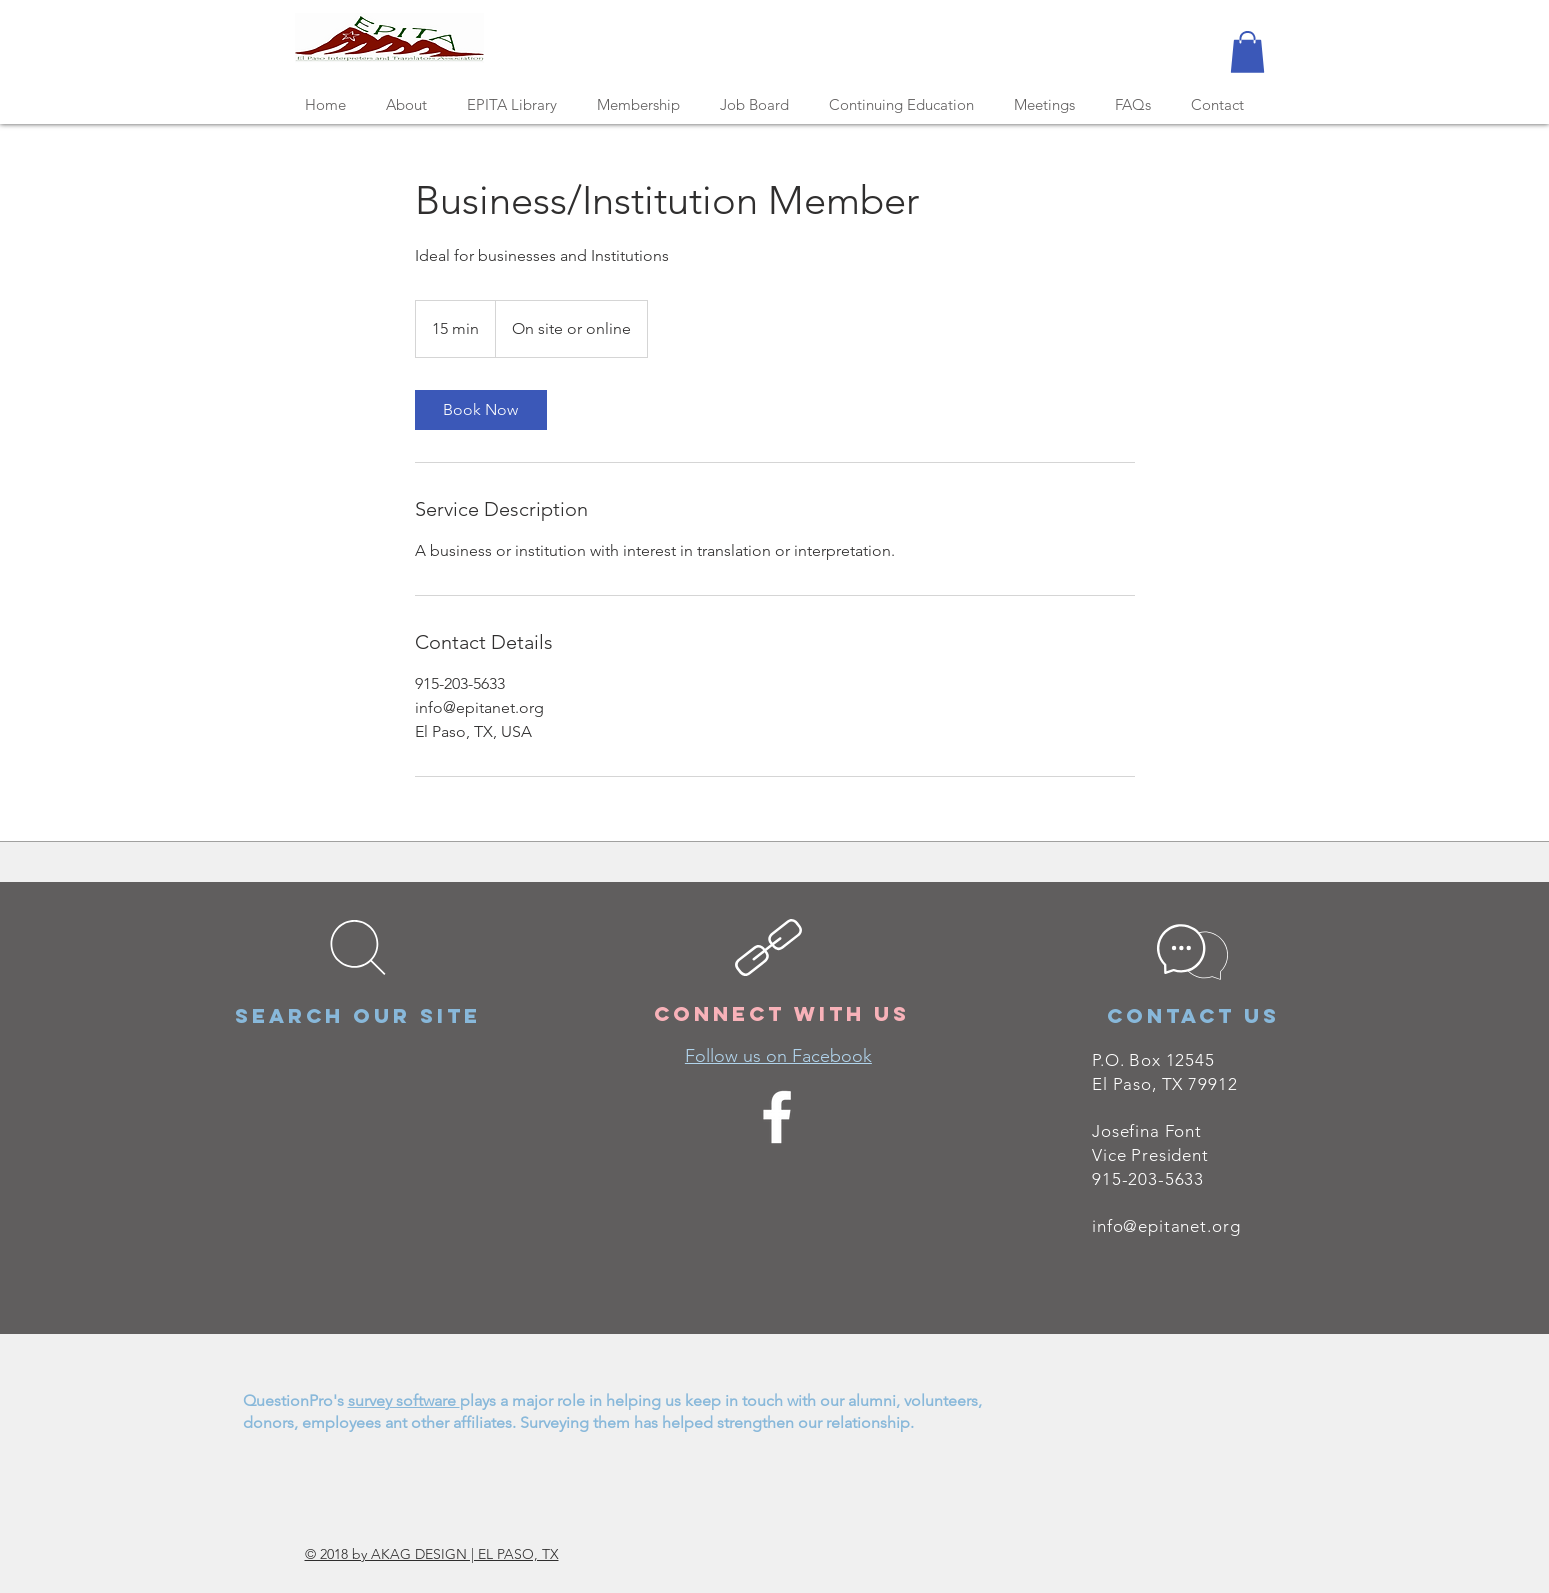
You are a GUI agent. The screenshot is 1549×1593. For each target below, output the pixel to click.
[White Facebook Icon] (777, 1117)
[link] (481, 410)
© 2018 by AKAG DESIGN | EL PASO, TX (432, 1554)
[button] (1247, 52)
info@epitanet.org (1166, 1226)
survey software (404, 1400)
